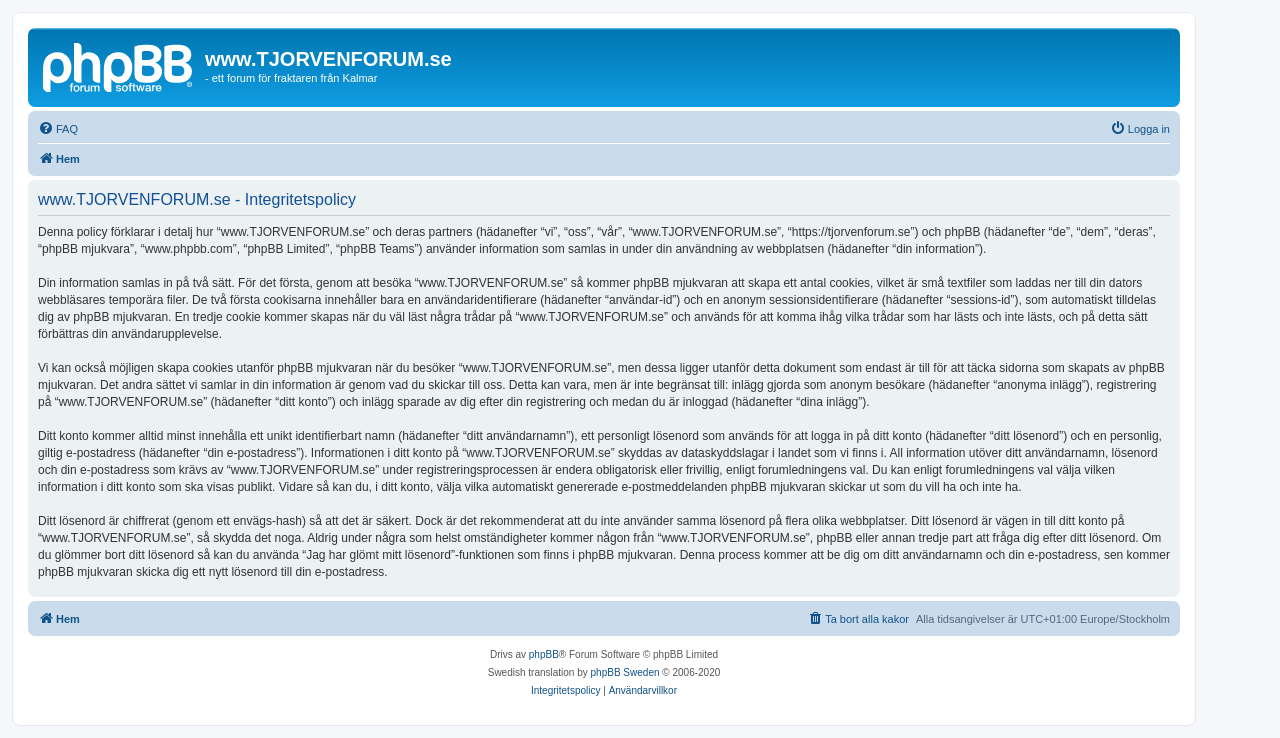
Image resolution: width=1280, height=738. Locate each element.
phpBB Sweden (625, 672)
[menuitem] (58, 129)
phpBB (544, 654)
